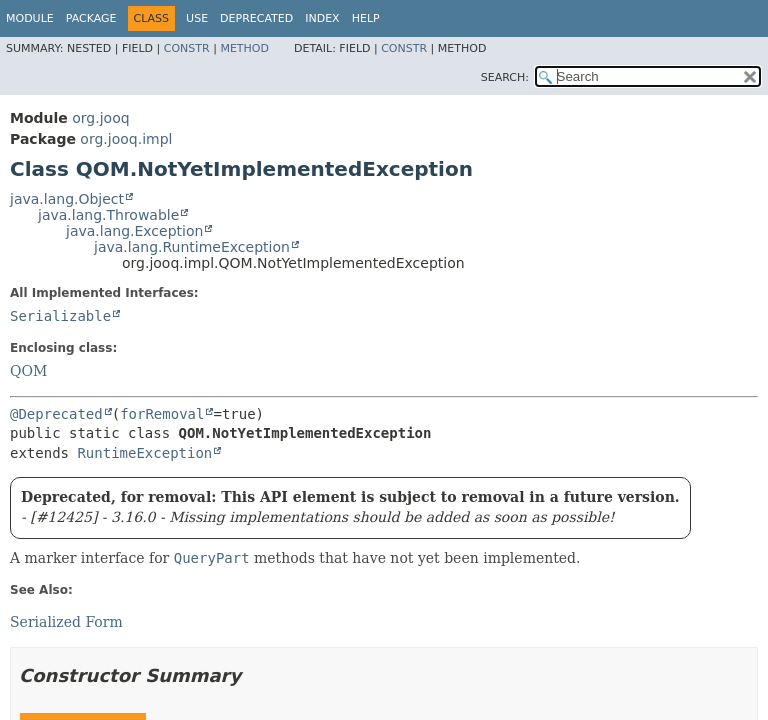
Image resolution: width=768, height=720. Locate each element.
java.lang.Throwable (108, 215)
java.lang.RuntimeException (192, 247)
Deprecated (256, 18)
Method (244, 48)
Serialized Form (66, 622)
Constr (187, 48)
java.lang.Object (67, 199)
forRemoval (162, 414)
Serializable (60, 316)
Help (366, 18)
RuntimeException (144, 453)
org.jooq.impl (126, 139)
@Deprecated (56, 414)
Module (30, 18)
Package (91, 18)
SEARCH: (505, 77)
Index (322, 18)
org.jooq (100, 118)
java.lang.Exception (134, 231)
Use (197, 18)
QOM (28, 371)
